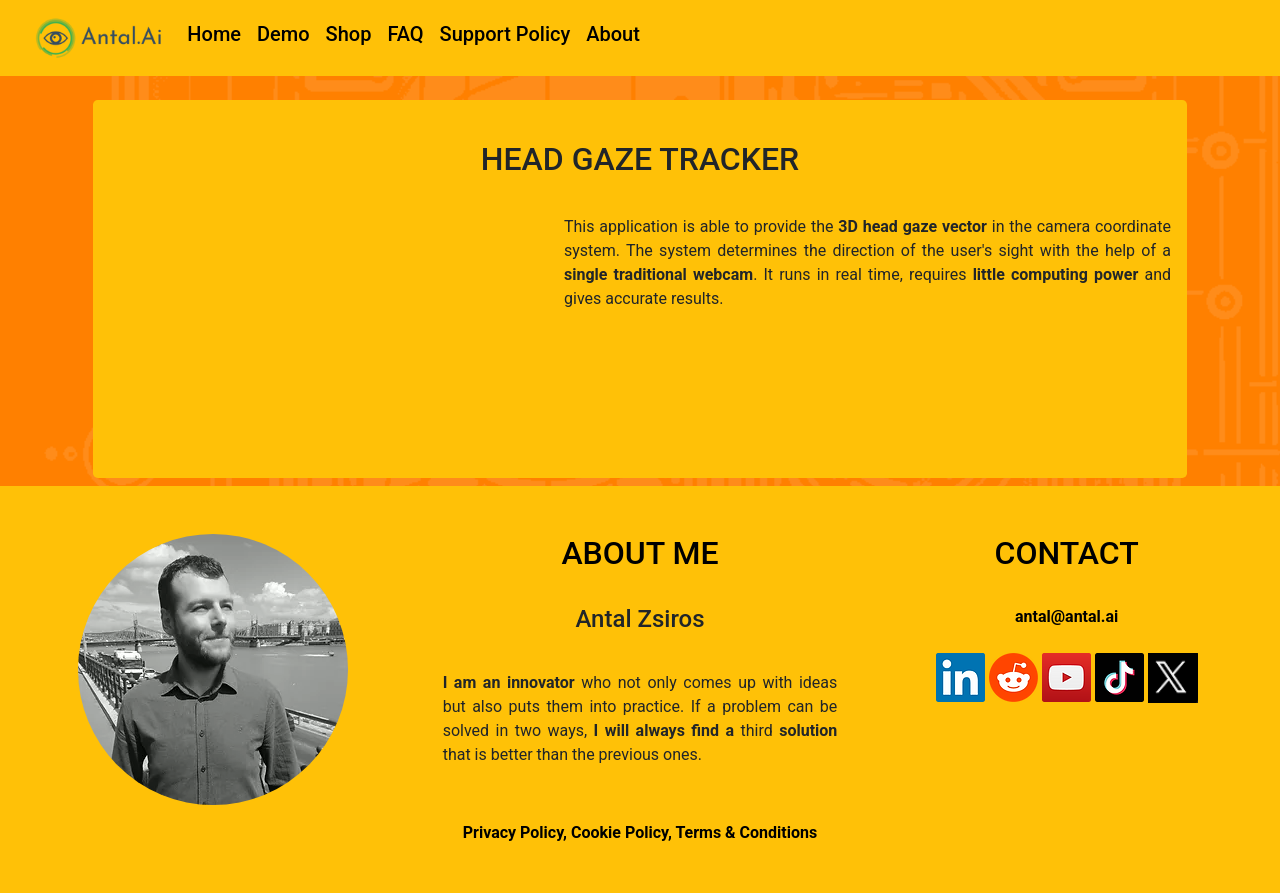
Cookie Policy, (623, 832)
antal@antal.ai (1066, 616)
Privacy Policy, (515, 832)
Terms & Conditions (746, 832)
